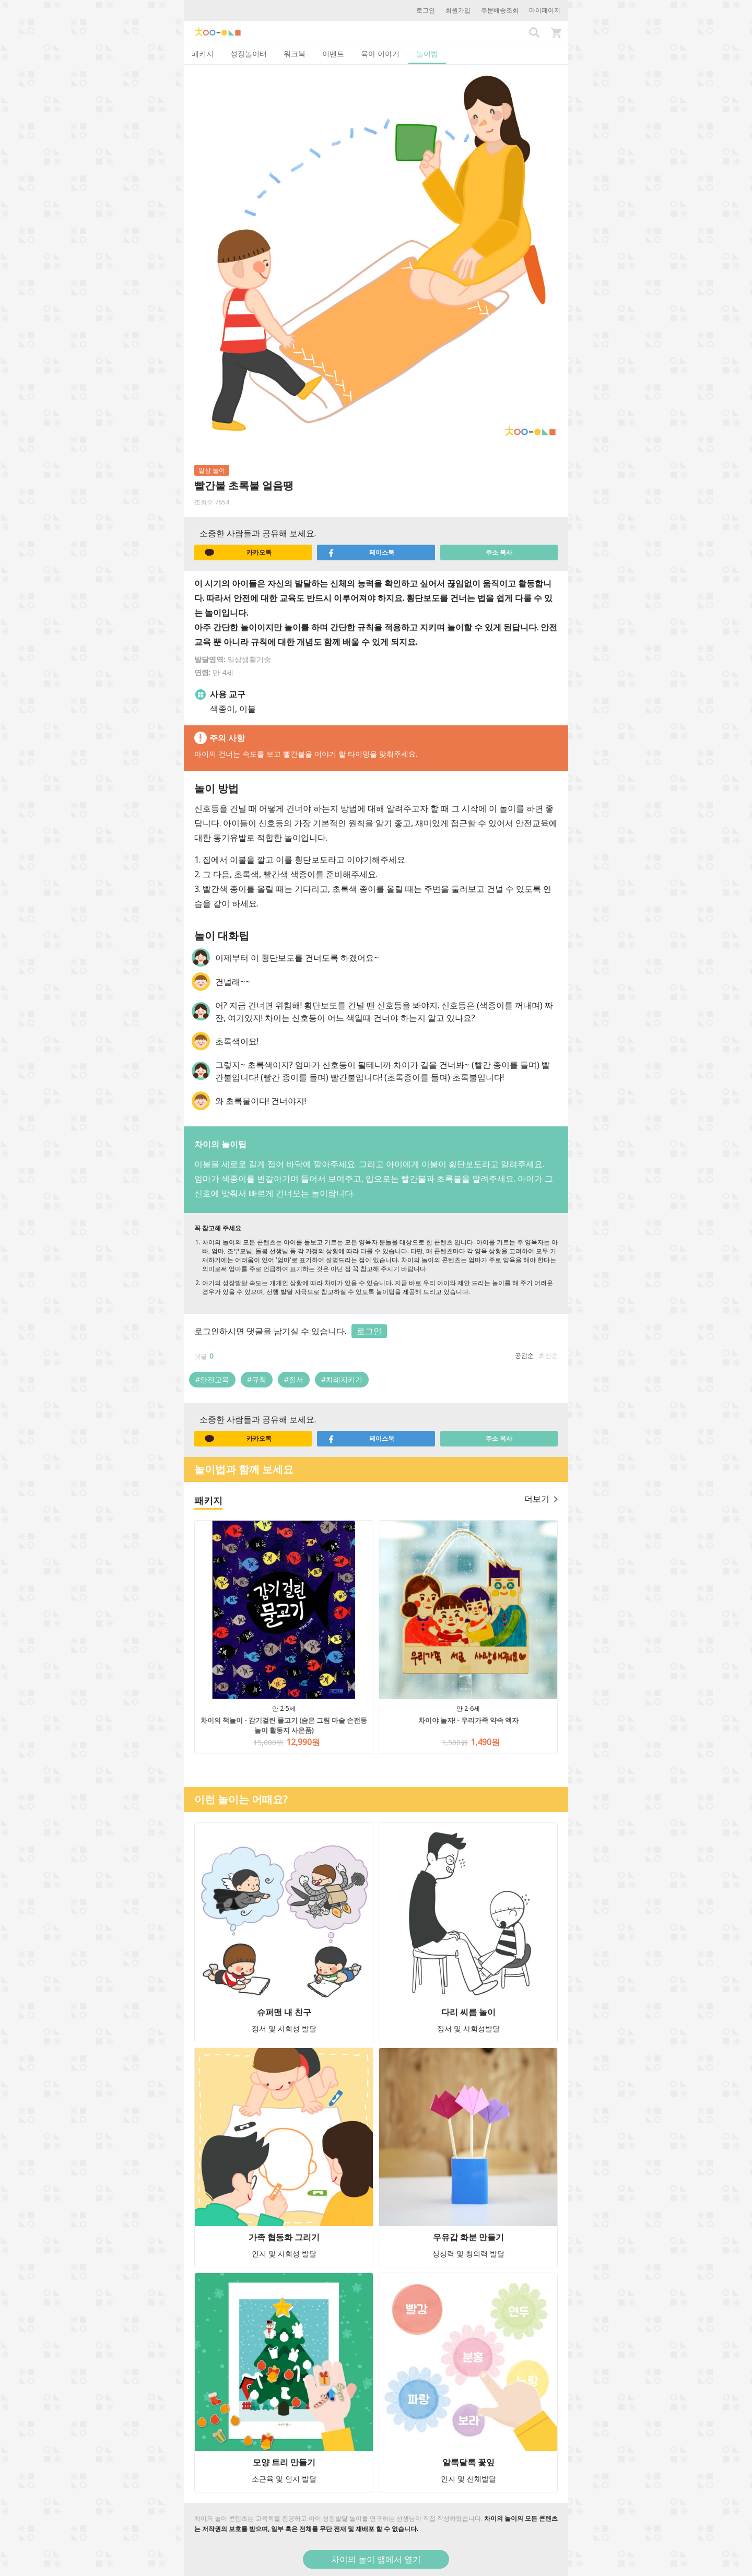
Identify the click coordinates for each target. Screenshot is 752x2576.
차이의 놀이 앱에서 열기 (376, 2559)
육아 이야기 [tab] (380, 53)
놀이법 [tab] (427, 53)
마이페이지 (544, 10)
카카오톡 (238, 552)
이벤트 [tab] (333, 53)
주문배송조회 (500, 10)
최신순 (548, 1355)
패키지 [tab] (203, 53)
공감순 (524, 1355)
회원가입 (458, 10)
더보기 (541, 1498)
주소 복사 (499, 552)
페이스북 (360, 552)
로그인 (425, 10)
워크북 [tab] (295, 53)
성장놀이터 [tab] (248, 53)
